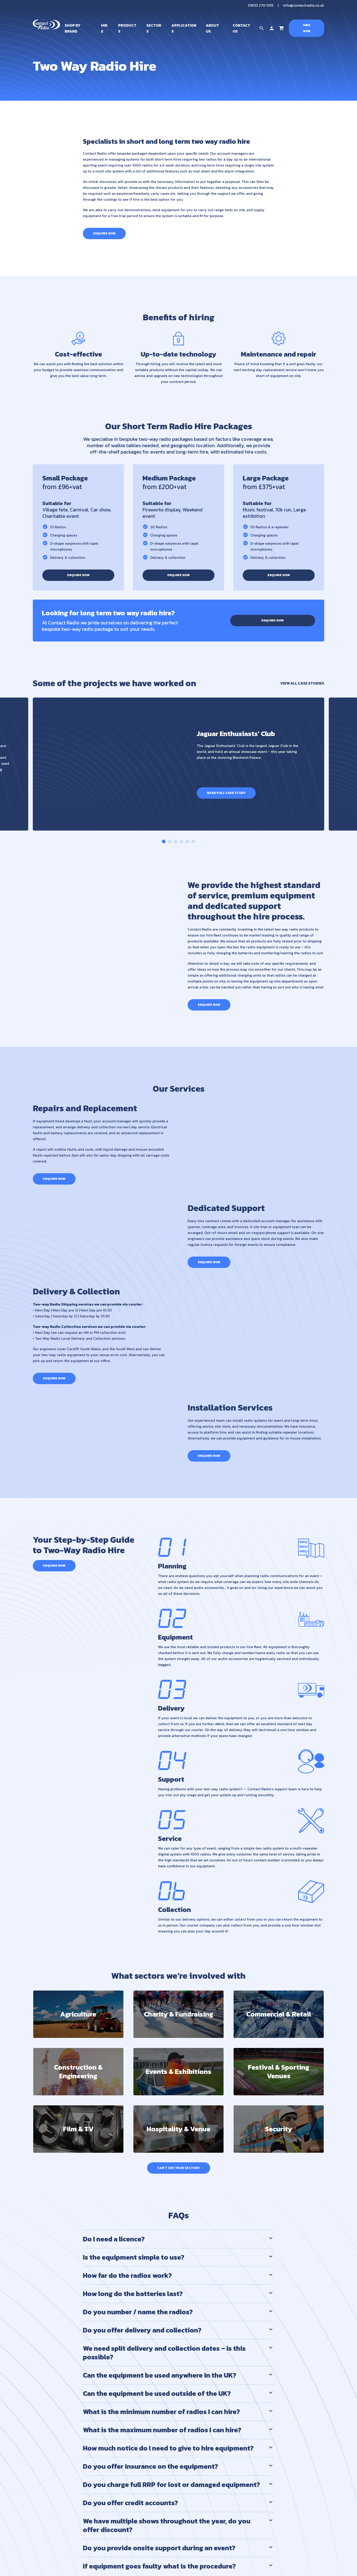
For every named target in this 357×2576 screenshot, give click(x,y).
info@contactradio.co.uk (303, 5)
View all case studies (302, 683)
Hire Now (306, 28)
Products (127, 28)
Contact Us (241, 28)
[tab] (164, 841)
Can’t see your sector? (178, 2328)
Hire (104, 28)
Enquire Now (104, 233)
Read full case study (226, 792)
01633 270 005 (260, 5)
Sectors (153, 28)
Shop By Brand (72, 28)
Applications (183, 28)
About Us (212, 28)
